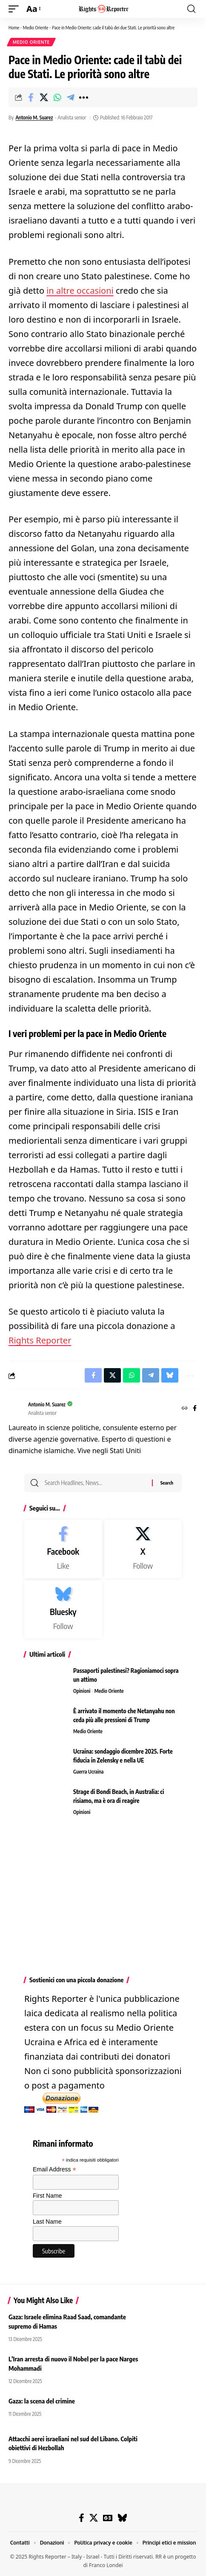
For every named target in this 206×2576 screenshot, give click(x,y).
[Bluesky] (63, 1609)
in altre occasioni (80, 290)
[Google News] (107, 2518)
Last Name (47, 2221)
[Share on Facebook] (31, 97)
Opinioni (81, 1691)
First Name (47, 2195)
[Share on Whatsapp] (57, 97)
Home (14, 27)
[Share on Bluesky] (169, 1375)
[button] (16, 9)
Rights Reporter (40, 1340)
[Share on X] (44, 97)
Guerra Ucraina (88, 1771)
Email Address (54, 2169)
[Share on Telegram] (70, 97)
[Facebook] (194, 1408)
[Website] (185, 1408)
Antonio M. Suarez (34, 117)
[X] (143, 1549)
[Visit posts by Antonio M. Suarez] (16, 1409)
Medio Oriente (36, 27)
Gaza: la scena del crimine (42, 2401)
